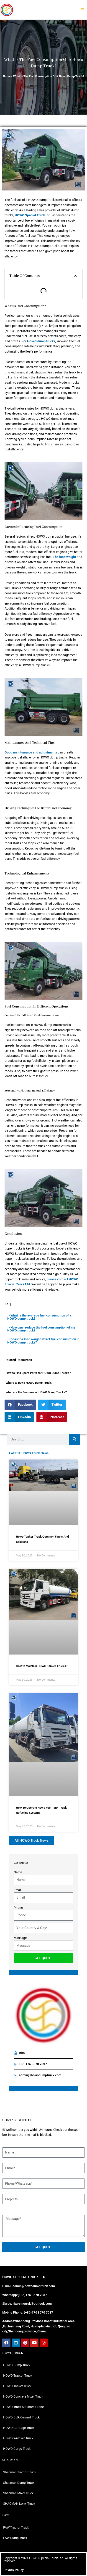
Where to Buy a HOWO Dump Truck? (29, 1382)
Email (17, 1890)
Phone (18, 1907)
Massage (20, 1938)
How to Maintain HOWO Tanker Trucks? (41, 1666)
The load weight (64, 557)
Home (6, 76)
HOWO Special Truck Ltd (32, 215)
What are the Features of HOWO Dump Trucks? (36, 1392)
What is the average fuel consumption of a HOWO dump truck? (39, 1317)
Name (18, 1872)
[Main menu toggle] (82, 10)
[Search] (74, 1439)
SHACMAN (10, 2460)
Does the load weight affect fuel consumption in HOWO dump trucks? (43, 1340)
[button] (76, 276)
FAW (5, 2515)
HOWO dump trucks (41, 341)
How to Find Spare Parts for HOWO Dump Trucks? (38, 1373)
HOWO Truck (12, 2353)
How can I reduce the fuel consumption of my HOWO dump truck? (41, 1329)
